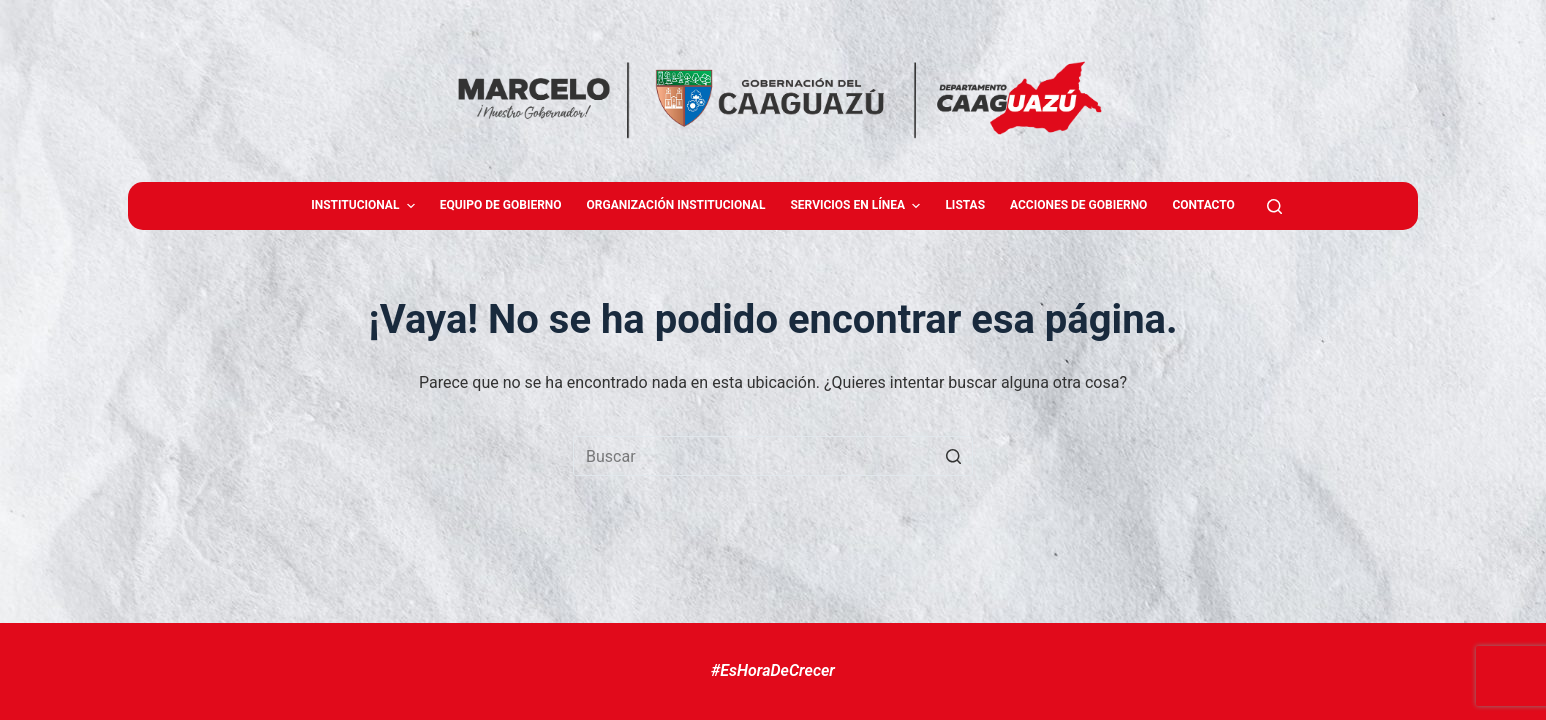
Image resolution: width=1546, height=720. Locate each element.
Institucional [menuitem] (365, 206)
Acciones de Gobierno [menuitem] (1078, 205)
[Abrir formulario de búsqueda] (1274, 206)
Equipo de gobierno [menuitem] (501, 205)
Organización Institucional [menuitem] (676, 205)
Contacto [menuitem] (1203, 205)
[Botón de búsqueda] (953, 456)
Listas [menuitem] (965, 205)
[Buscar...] (773, 456)
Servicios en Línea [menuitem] (857, 206)
